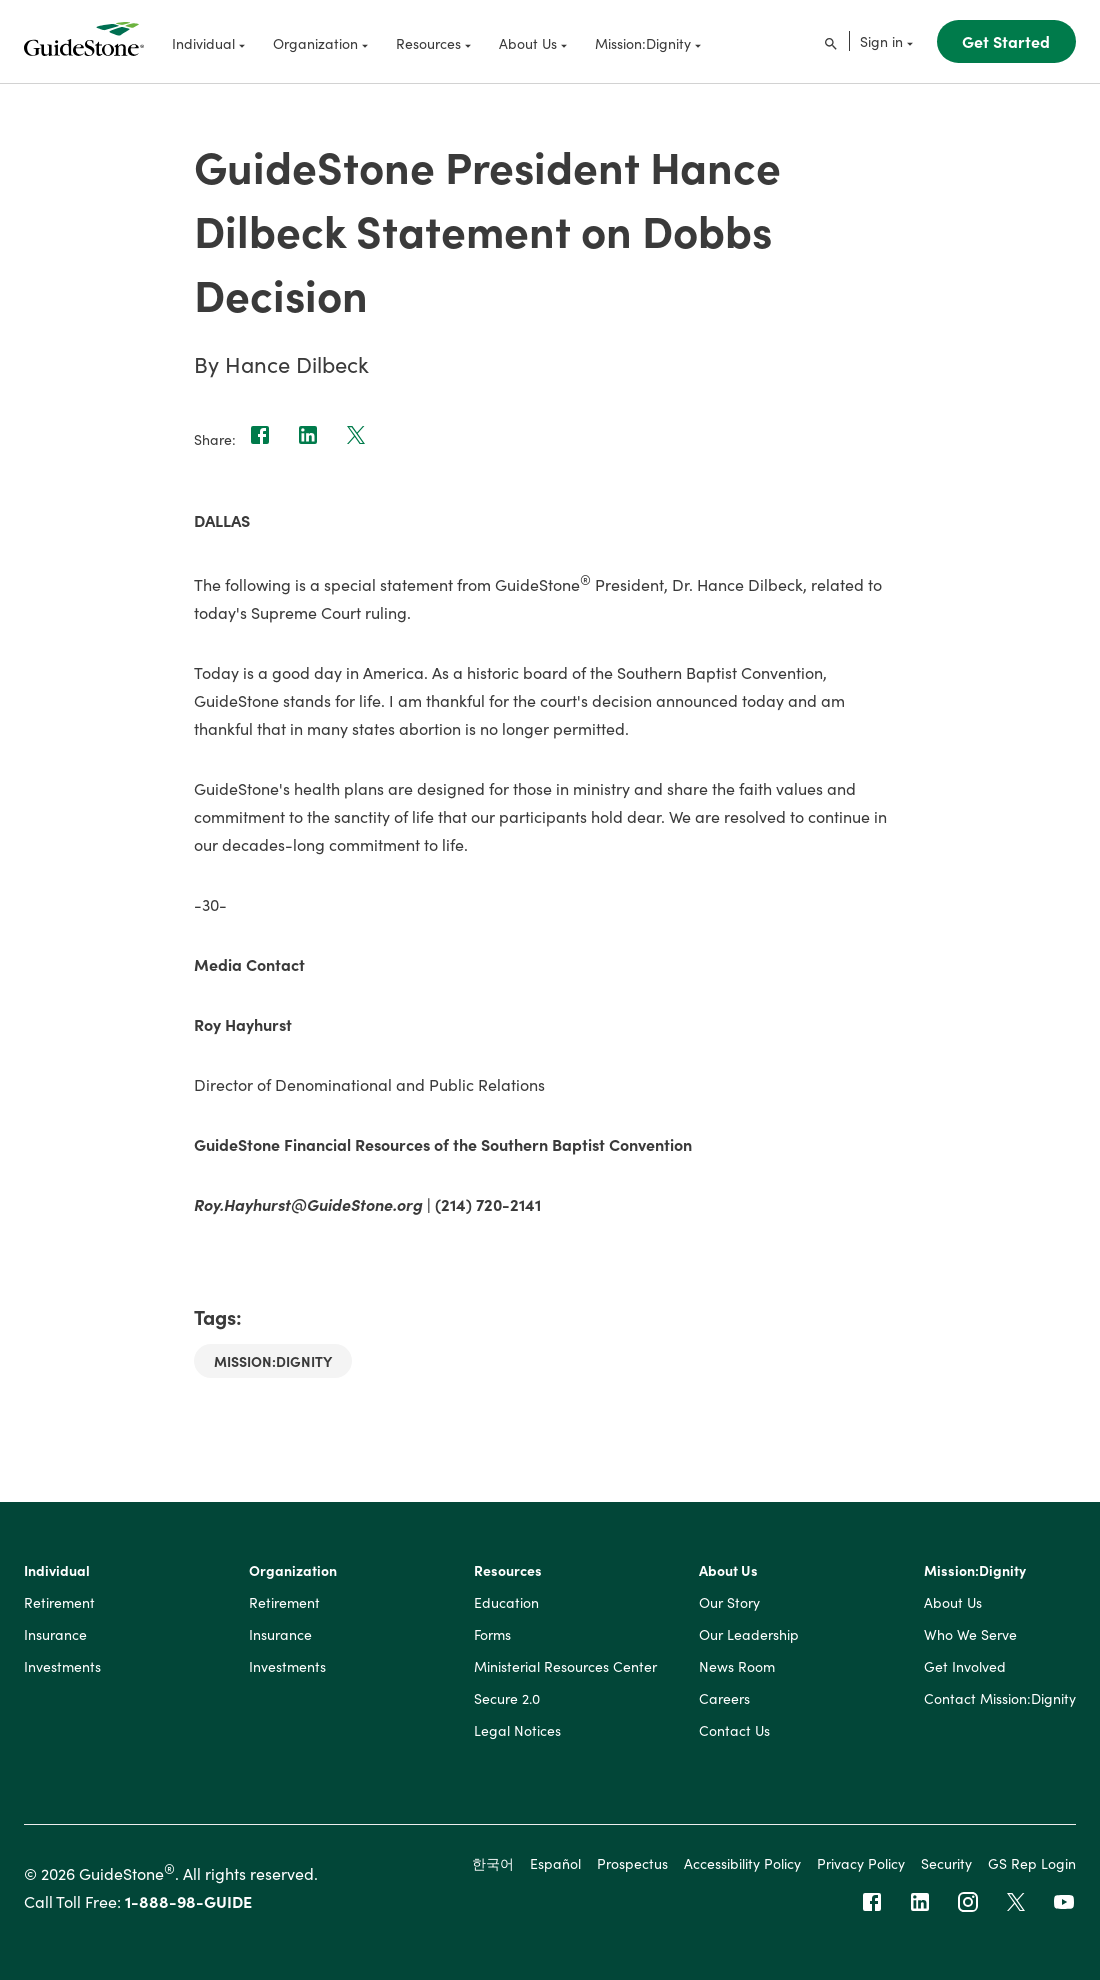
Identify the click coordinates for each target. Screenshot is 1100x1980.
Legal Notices (517, 1731)
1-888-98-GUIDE (188, 1901)
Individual (57, 1571)
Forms (492, 1635)
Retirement (59, 1603)
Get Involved (965, 1667)
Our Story (729, 1603)
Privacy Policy (861, 1863)
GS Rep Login (1032, 1863)
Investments (62, 1667)
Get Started (1006, 41)
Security (946, 1863)
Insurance (55, 1635)
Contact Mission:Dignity (1000, 1699)
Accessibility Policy (742, 1863)
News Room (737, 1667)
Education (506, 1603)
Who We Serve (970, 1635)
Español (555, 1863)
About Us (728, 1571)
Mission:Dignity (273, 1361)
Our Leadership (749, 1635)
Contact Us (734, 1731)
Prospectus (632, 1863)
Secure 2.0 (507, 1699)
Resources (508, 1571)
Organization (293, 1571)
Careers (724, 1699)
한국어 (493, 1863)
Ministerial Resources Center (565, 1667)
